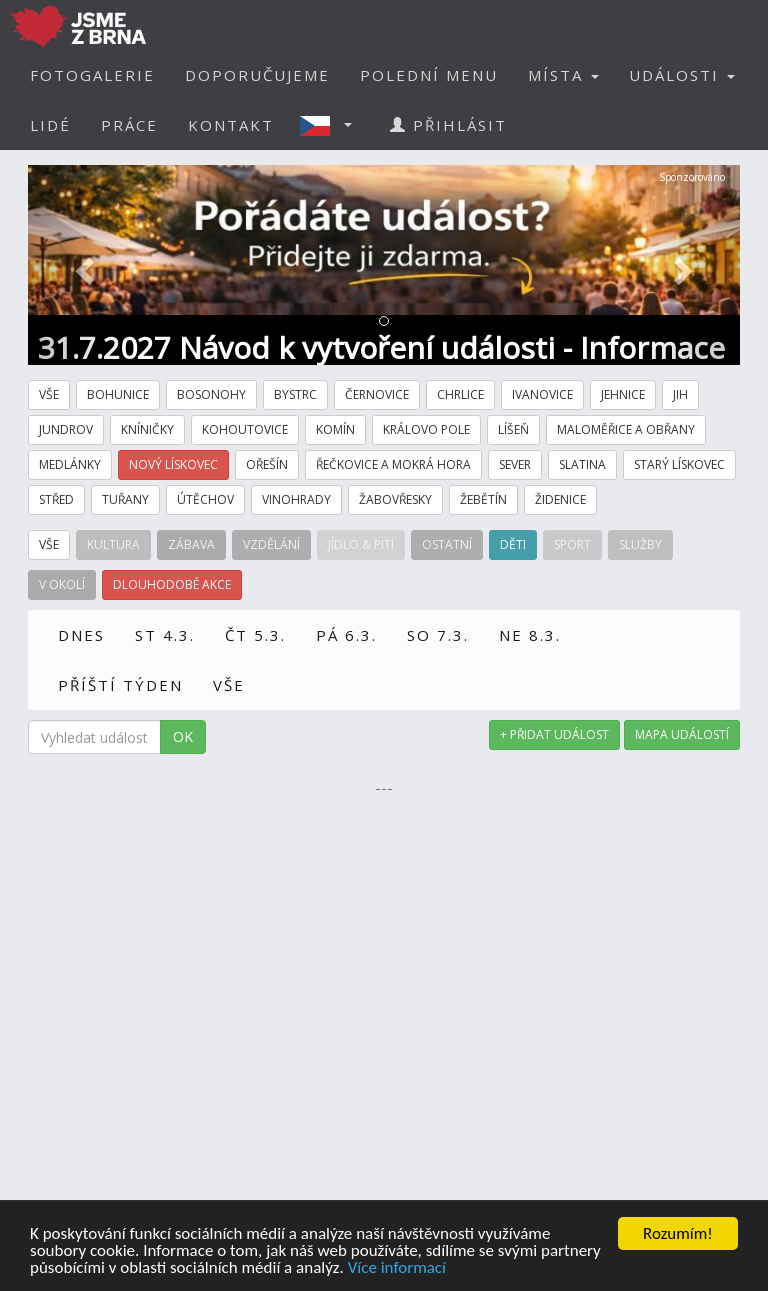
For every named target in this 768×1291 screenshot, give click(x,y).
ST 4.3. (165, 635)
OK (183, 736)
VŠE (229, 685)
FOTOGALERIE (92, 75)
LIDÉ (50, 125)
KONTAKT (231, 125)
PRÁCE (129, 125)
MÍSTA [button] (563, 75)
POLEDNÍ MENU (429, 75)
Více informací (397, 1268)
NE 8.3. (530, 635)
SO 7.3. (438, 635)
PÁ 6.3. (346, 635)
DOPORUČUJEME (257, 75)
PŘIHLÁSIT (448, 125)
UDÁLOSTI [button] (682, 75)
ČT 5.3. (255, 635)
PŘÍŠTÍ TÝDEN (120, 685)
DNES (81, 635)
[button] (332, 125)
